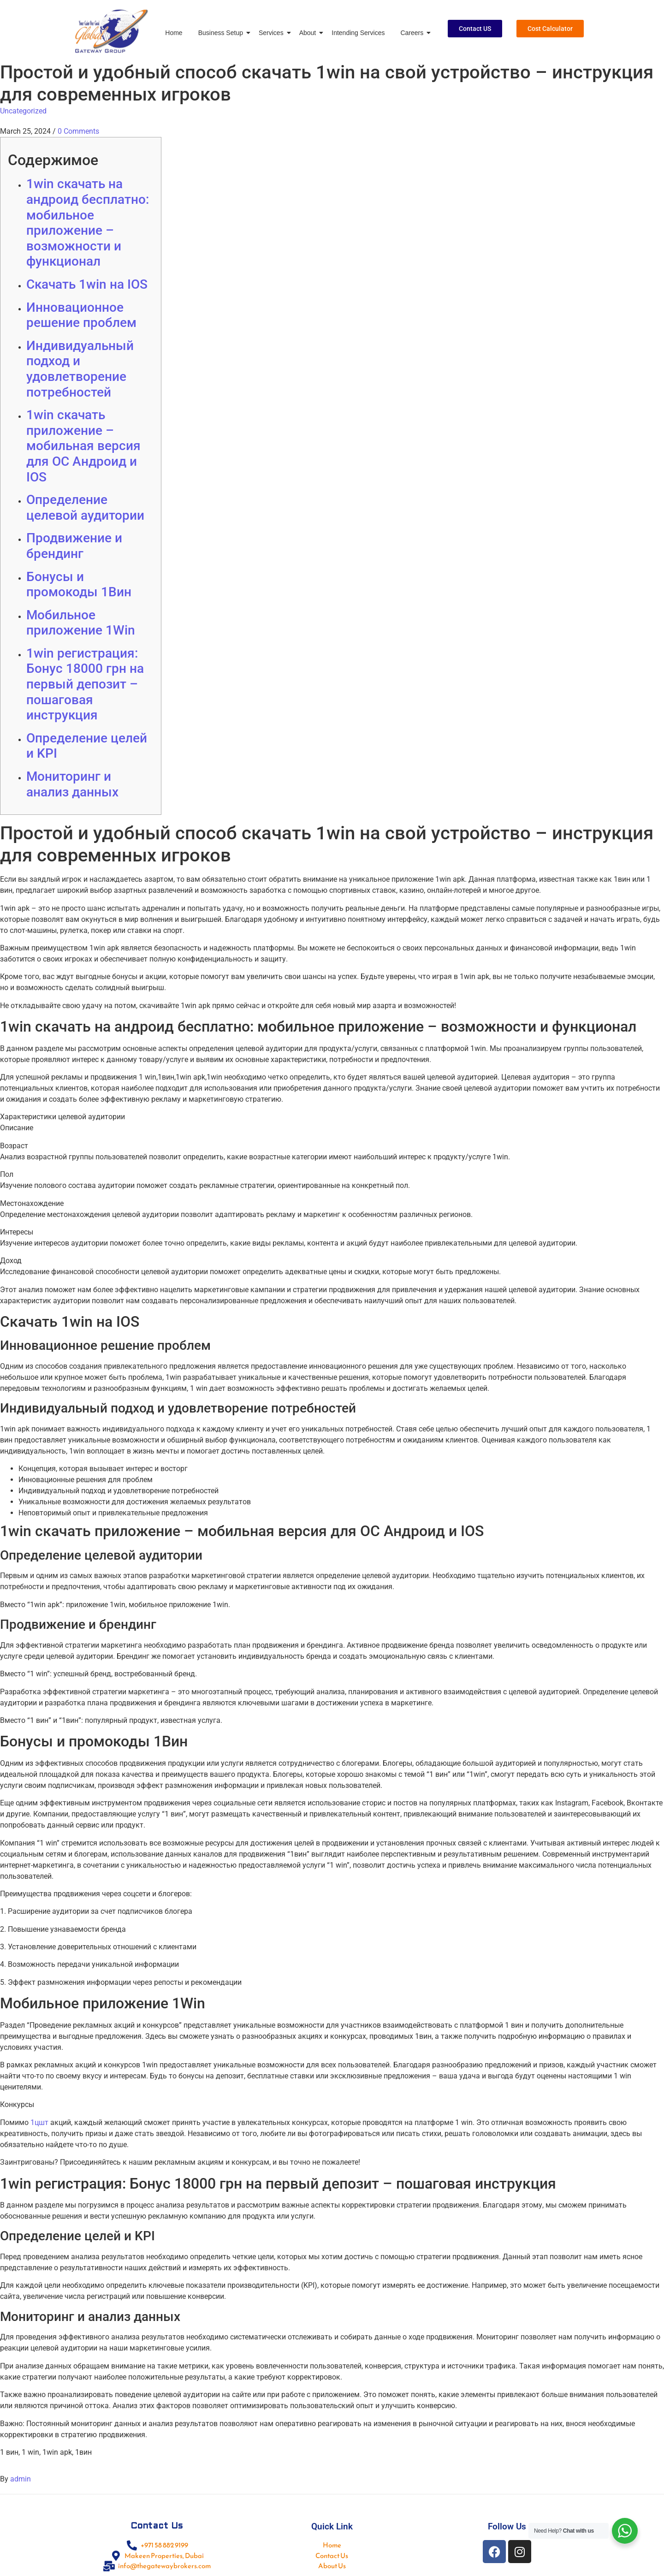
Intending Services (358, 32)
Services (273, 32)
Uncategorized (23, 111)
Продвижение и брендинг (74, 545)
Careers (413, 32)
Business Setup (222, 32)
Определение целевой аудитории (85, 507)
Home (173, 32)
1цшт (39, 2122)
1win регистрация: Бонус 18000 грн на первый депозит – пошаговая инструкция (85, 684)
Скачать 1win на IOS (87, 284)
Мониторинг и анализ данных (72, 784)
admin (20, 2479)
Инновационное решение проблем (81, 315)
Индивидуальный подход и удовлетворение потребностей (80, 369)
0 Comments (78, 131)
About (309, 32)
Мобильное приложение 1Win (80, 622)
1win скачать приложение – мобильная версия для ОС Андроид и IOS (83, 445)
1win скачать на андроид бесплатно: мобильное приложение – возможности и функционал (87, 222)
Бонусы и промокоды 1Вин (78, 584)
